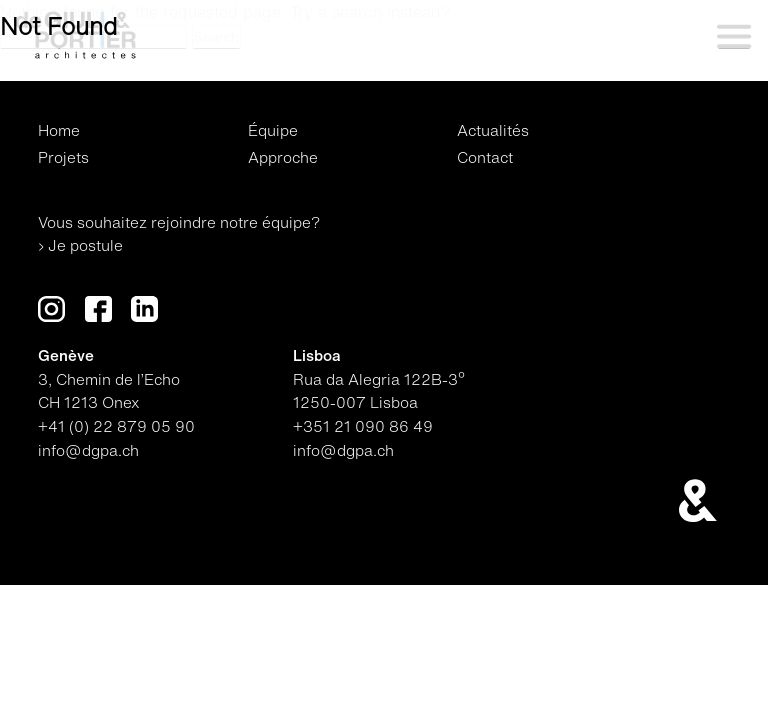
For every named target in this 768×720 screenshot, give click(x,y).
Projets (63, 157)
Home (59, 130)
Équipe (273, 130)
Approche (283, 157)
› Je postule (80, 245)
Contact (485, 157)
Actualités (493, 130)
